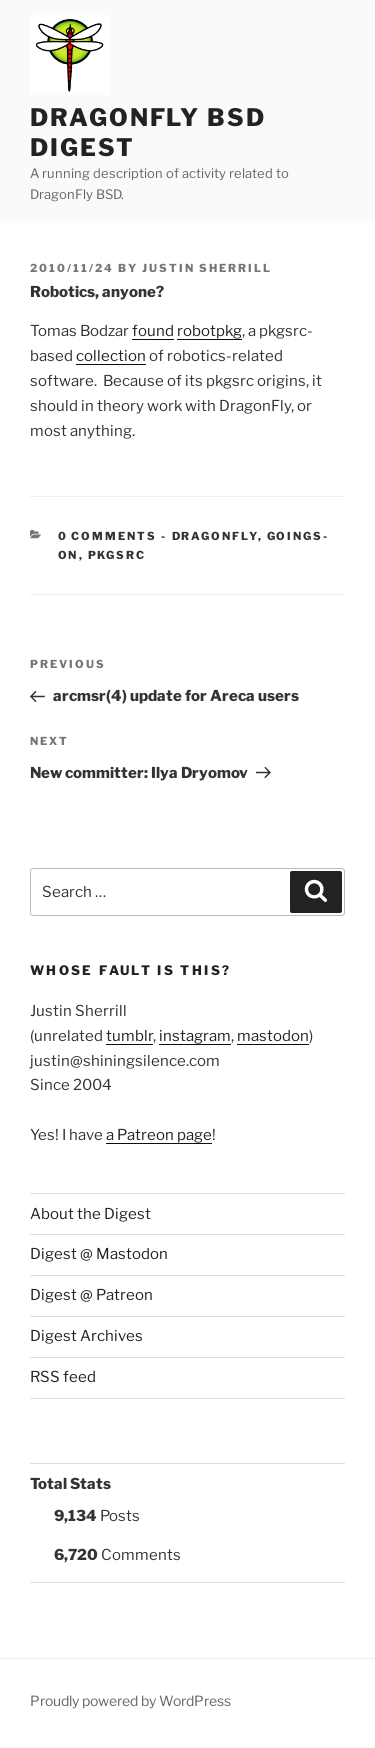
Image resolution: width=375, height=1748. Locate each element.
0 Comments (108, 536)
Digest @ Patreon (91, 1295)
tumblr (129, 1036)
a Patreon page (159, 1135)
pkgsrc (117, 555)
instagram (195, 1036)
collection (111, 356)
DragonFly (215, 536)
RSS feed (63, 1377)
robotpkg (209, 331)
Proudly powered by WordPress (130, 1700)
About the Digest (90, 1214)
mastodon (273, 1036)
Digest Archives (86, 1336)
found (153, 331)
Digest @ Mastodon (99, 1254)
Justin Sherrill (207, 268)
